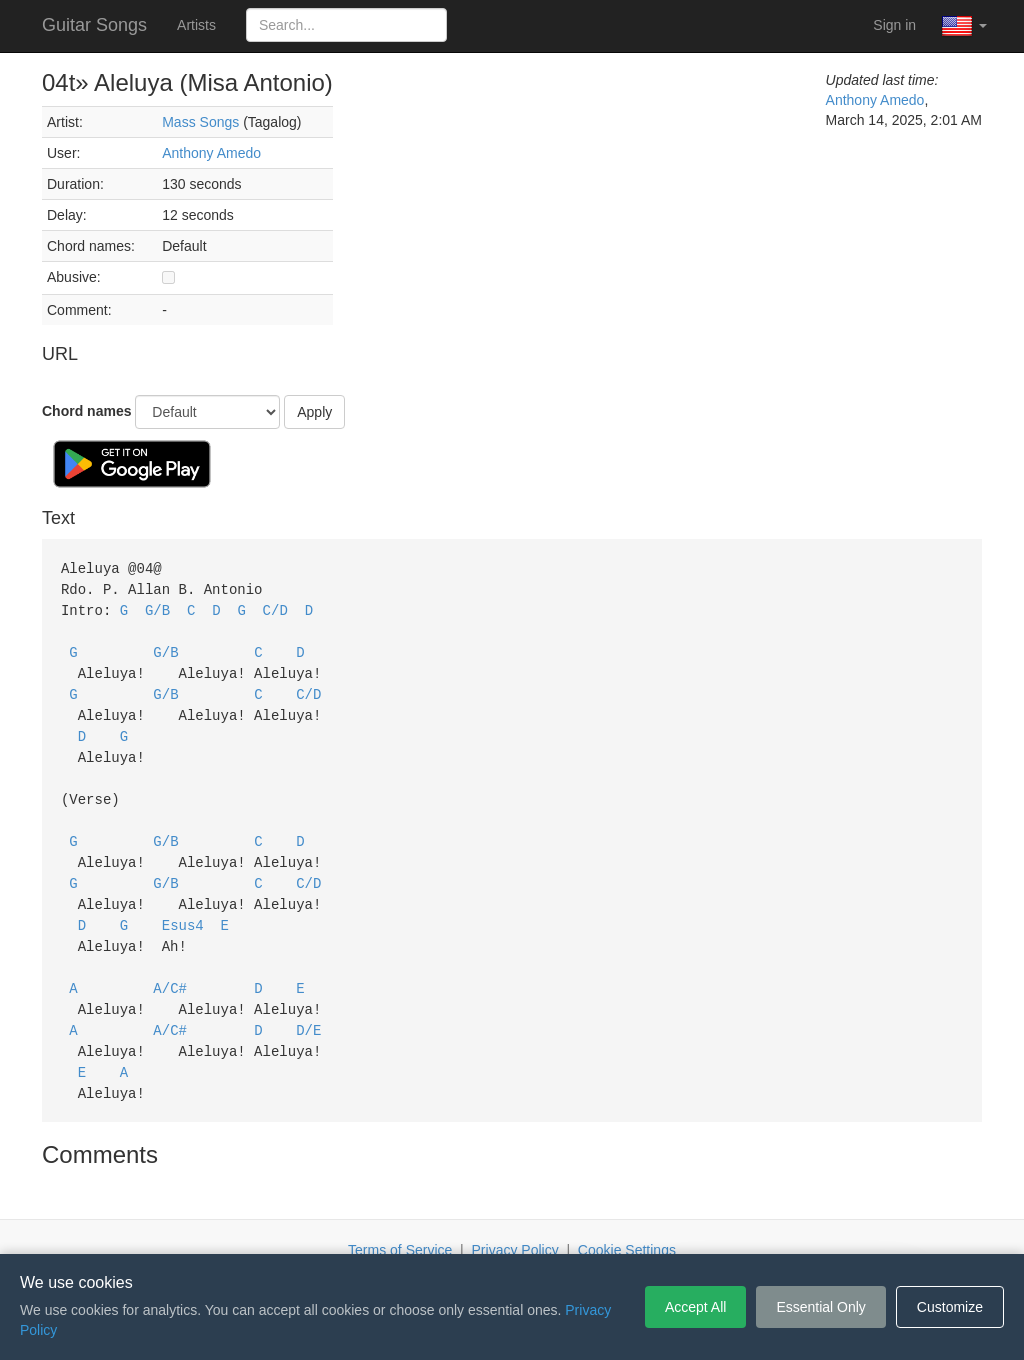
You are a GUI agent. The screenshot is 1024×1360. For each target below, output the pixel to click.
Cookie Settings (627, 1224)
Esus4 (183, 907)
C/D (275, 607)
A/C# (170, 967)
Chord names (86, 411)
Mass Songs (200, 122)
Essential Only (820, 1307)
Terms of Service (400, 1224)
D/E (308, 1007)
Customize (950, 1307)
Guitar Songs (94, 25)
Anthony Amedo (211, 153)
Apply (314, 412)
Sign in (894, 25)
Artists (196, 25)
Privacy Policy (515, 1224)
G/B (157, 607)
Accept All (695, 1307)
